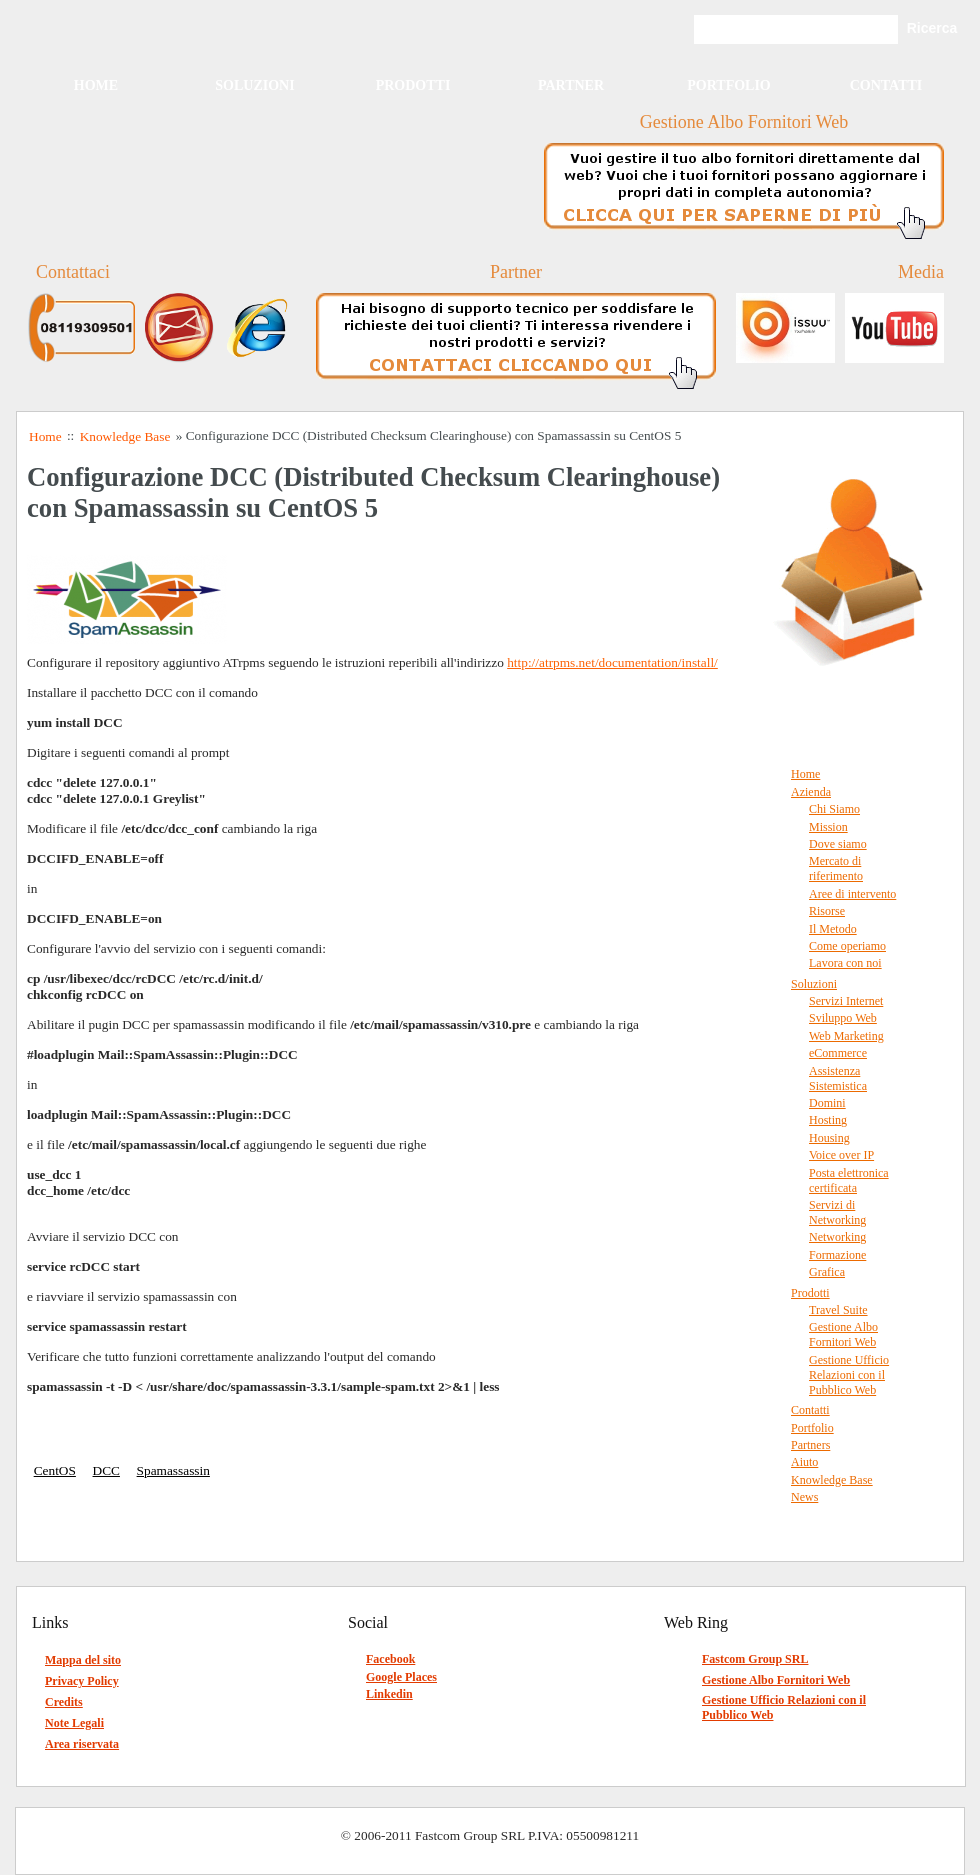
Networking (837, 1237)
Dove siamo (838, 844)
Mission (828, 827)
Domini (827, 1103)
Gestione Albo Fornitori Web (843, 1334)
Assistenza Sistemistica (838, 1078)
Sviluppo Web (843, 1018)
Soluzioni (254, 85)
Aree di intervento (852, 894)
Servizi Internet (846, 1001)
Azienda (811, 792)
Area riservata (82, 1744)
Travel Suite (838, 1310)
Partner (571, 85)
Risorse (827, 911)
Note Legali (74, 1723)
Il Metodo (833, 929)
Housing (829, 1138)
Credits (64, 1702)
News (804, 1497)
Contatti (886, 85)
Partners (810, 1445)
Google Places (401, 1677)
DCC (106, 1470)
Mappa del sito (83, 1660)
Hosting (828, 1120)
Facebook (390, 1659)
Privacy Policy (82, 1681)
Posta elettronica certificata (849, 1180)
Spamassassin (173, 1470)
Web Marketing (846, 1036)
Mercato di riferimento (836, 868)
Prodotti (413, 85)
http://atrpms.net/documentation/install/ (612, 662)
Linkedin (389, 1694)
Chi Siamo (834, 809)
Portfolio (729, 85)
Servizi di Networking (837, 1212)
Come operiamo (847, 946)
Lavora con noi (845, 963)
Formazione (837, 1255)
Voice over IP (841, 1155)
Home (96, 85)
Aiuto (804, 1462)
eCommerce (838, 1053)
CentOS (55, 1470)
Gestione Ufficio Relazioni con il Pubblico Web (849, 1375)
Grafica (827, 1272)
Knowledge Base (832, 1480)
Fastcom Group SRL (755, 1659)
